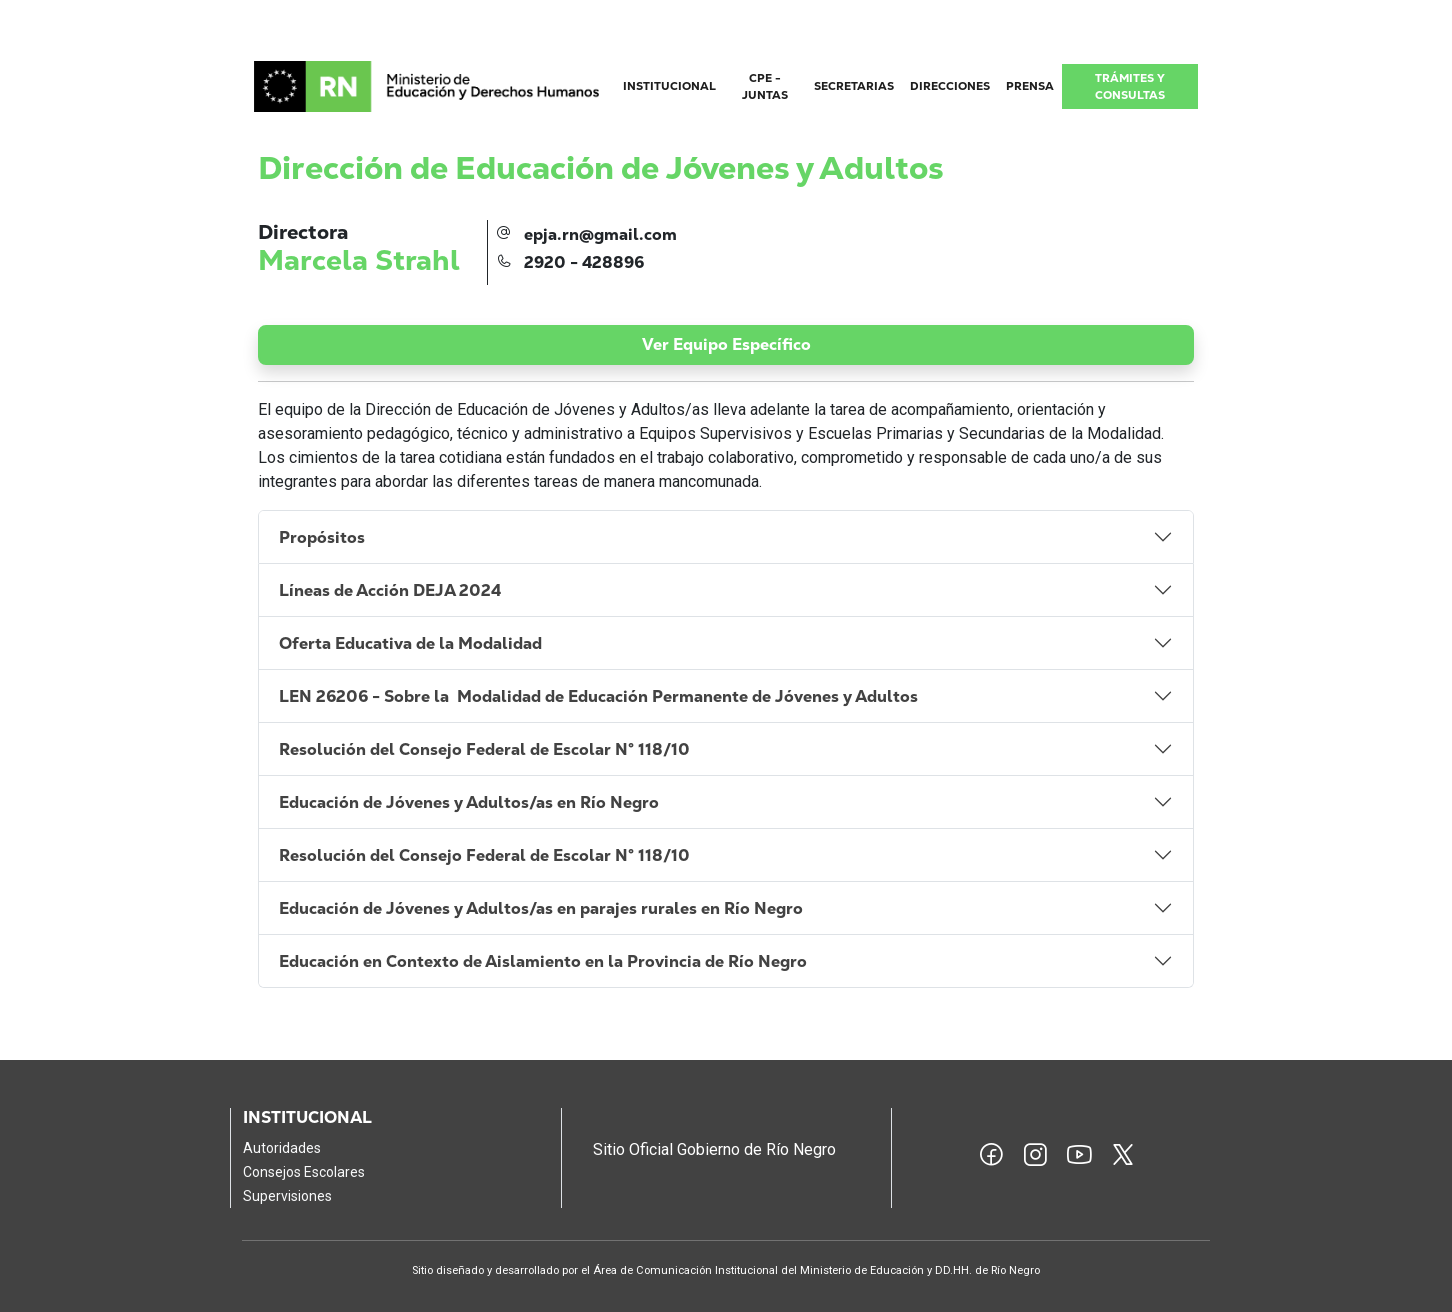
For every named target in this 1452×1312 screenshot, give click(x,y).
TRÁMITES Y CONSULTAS (1130, 86)
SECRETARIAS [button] (854, 86)
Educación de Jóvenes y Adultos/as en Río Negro (469, 802)
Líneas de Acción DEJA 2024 (392, 590)
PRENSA (1030, 86)
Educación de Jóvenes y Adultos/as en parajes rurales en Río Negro (541, 908)
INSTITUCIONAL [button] (669, 86)
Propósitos (324, 537)
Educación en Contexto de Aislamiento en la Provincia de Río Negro (543, 961)
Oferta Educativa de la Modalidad (412, 643)
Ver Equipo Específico (726, 344)
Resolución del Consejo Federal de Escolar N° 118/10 (484, 749)
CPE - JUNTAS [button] (765, 86)
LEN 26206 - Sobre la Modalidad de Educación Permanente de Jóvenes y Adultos (598, 696)
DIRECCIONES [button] (950, 86)
